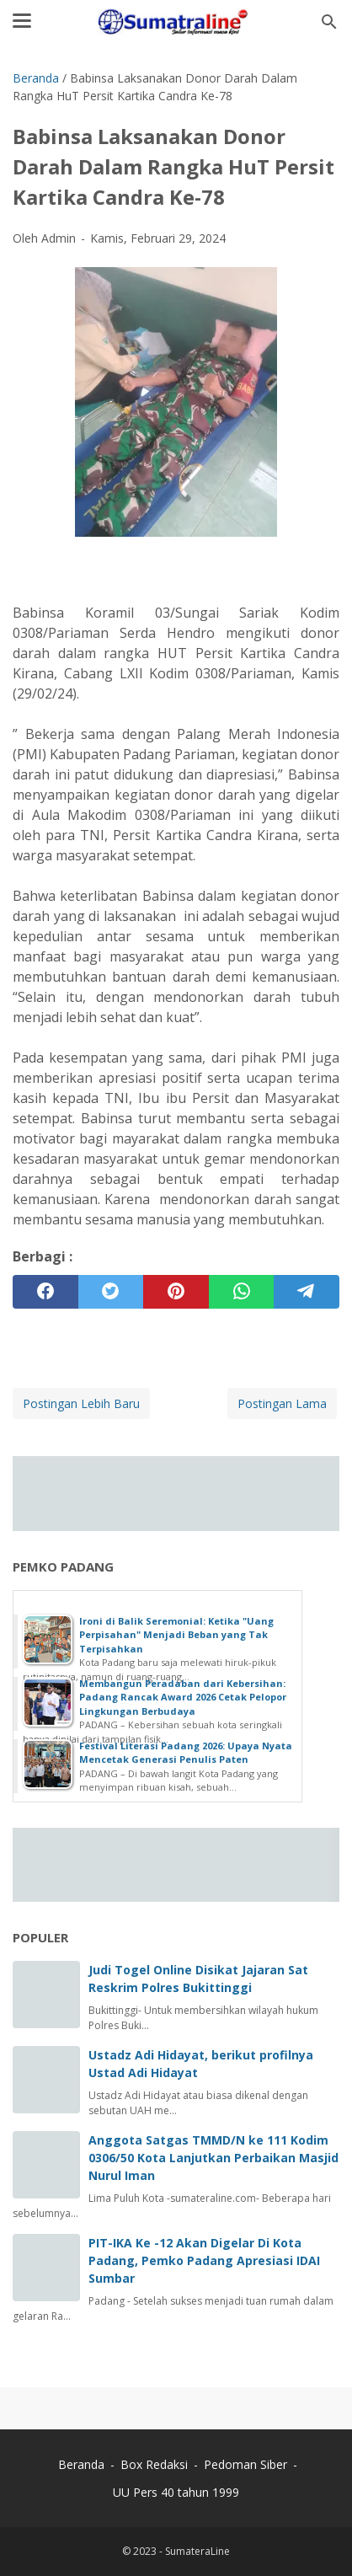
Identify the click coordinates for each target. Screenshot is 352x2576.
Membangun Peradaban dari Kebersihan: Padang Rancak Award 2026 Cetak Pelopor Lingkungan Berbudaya (182, 1697)
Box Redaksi (155, 2464)
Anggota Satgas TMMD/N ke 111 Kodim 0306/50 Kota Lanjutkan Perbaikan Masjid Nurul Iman (213, 2157)
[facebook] (45, 1292)
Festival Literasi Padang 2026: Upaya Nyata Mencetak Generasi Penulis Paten (185, 1752)
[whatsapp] (242, 1292)
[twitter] (111, 1292)
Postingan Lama (282, 1403)
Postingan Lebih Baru (81, 1403)
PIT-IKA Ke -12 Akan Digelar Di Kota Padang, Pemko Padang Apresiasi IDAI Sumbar (204, 2260)
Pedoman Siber (245, 2464)
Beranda (81, 2464)
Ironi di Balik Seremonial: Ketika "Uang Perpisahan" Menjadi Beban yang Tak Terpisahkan (176, 1635)
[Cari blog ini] (329, 22)
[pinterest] (176, 1292)
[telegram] (306, 1292)
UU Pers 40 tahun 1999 (176, 2492)
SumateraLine (197, 2551)
